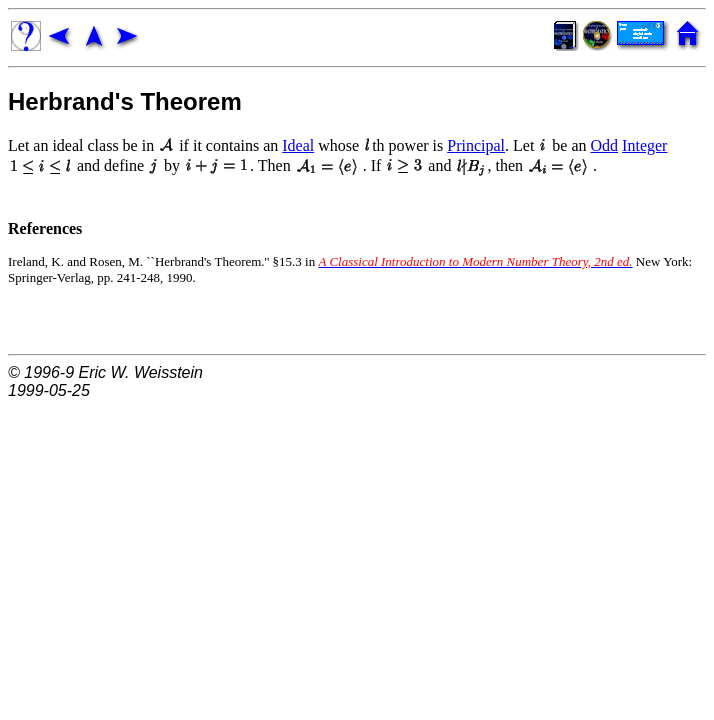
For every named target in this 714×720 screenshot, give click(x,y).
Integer (644, 145)
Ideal (298, 145)
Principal (476, 145)
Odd (605, 145)
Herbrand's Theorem (125, 101)
